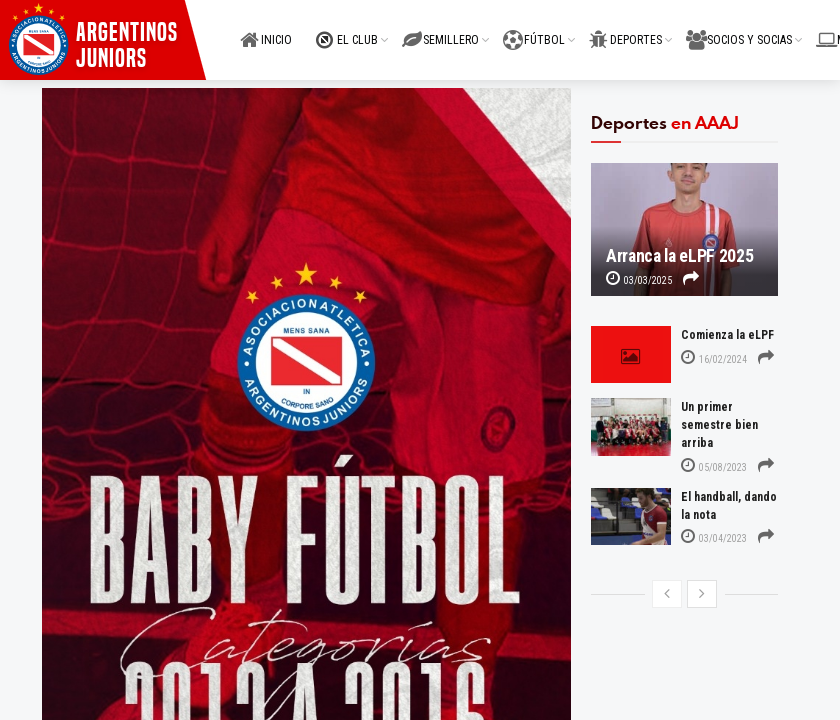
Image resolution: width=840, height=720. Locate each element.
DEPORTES (625, 28)
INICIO (266, 28)
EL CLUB (347, 28)
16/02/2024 (714, 359)
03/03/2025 (639, 280)
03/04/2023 (714, 538)
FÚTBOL (534, 28)
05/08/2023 (714, 467)
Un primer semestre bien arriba (719, 425)
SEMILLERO (440, 28)
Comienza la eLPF (727, 335)
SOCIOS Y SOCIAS (739, 28)
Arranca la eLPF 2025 (679, 256)
